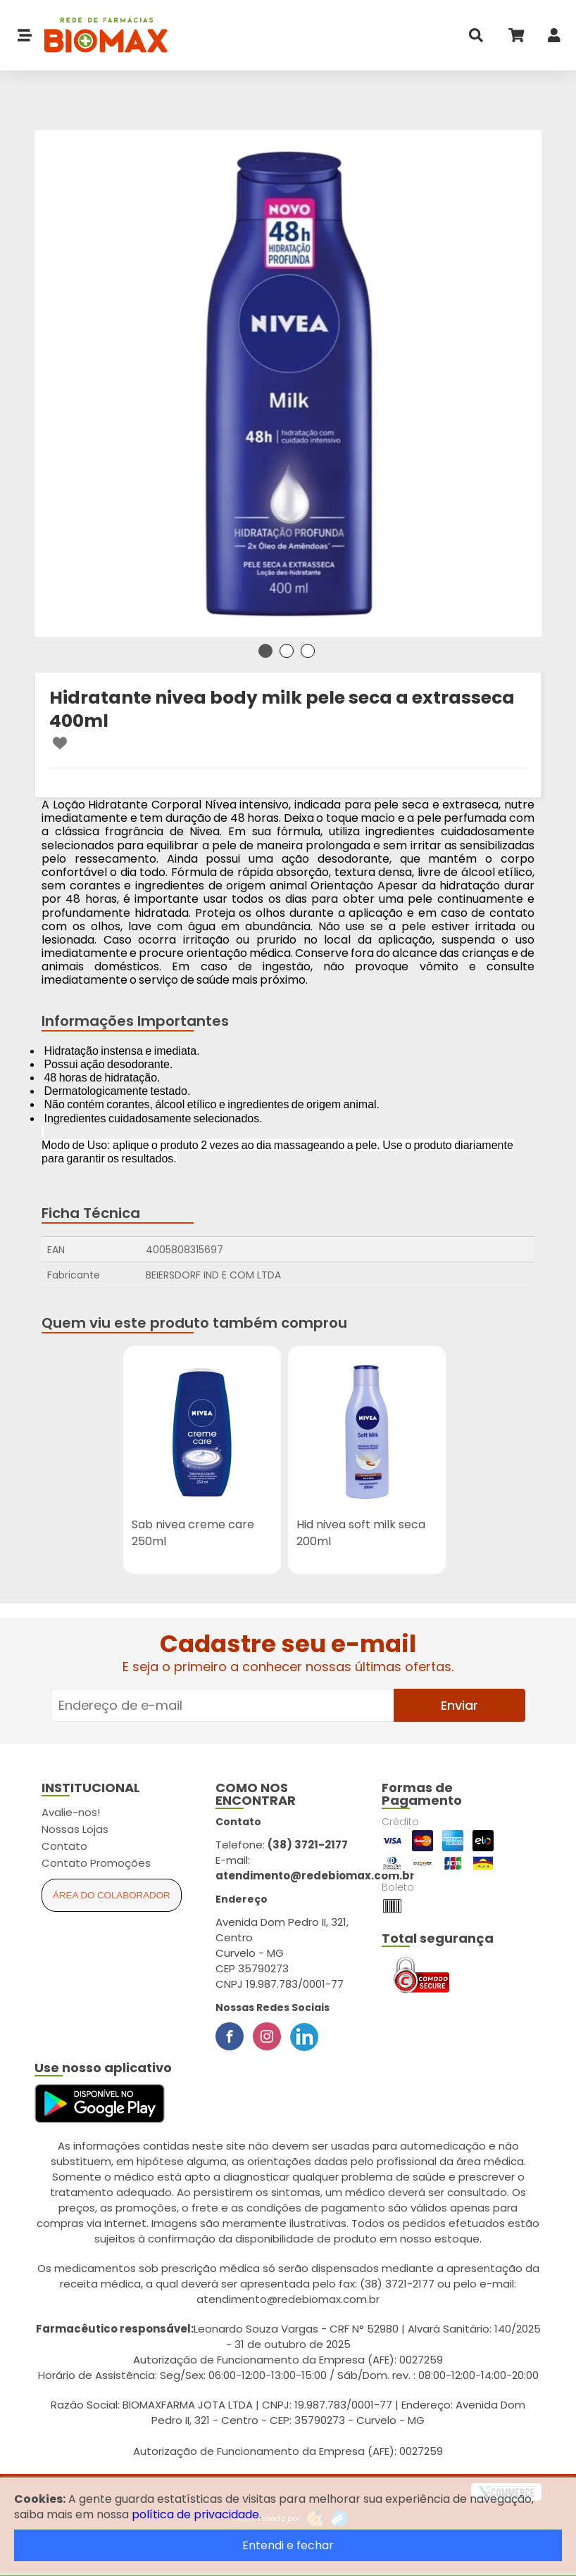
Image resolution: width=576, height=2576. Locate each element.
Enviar (459, 1705)
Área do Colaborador (111, 1895)
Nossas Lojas (75, 1829)
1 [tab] (265, 651)
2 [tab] (287, 651)
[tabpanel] (288, 383)
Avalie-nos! (71, 1812)
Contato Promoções (96, 1862)
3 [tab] (308, 651)
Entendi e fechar (288, 2545)
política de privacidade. (196, 2514)
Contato (64, 1846)
